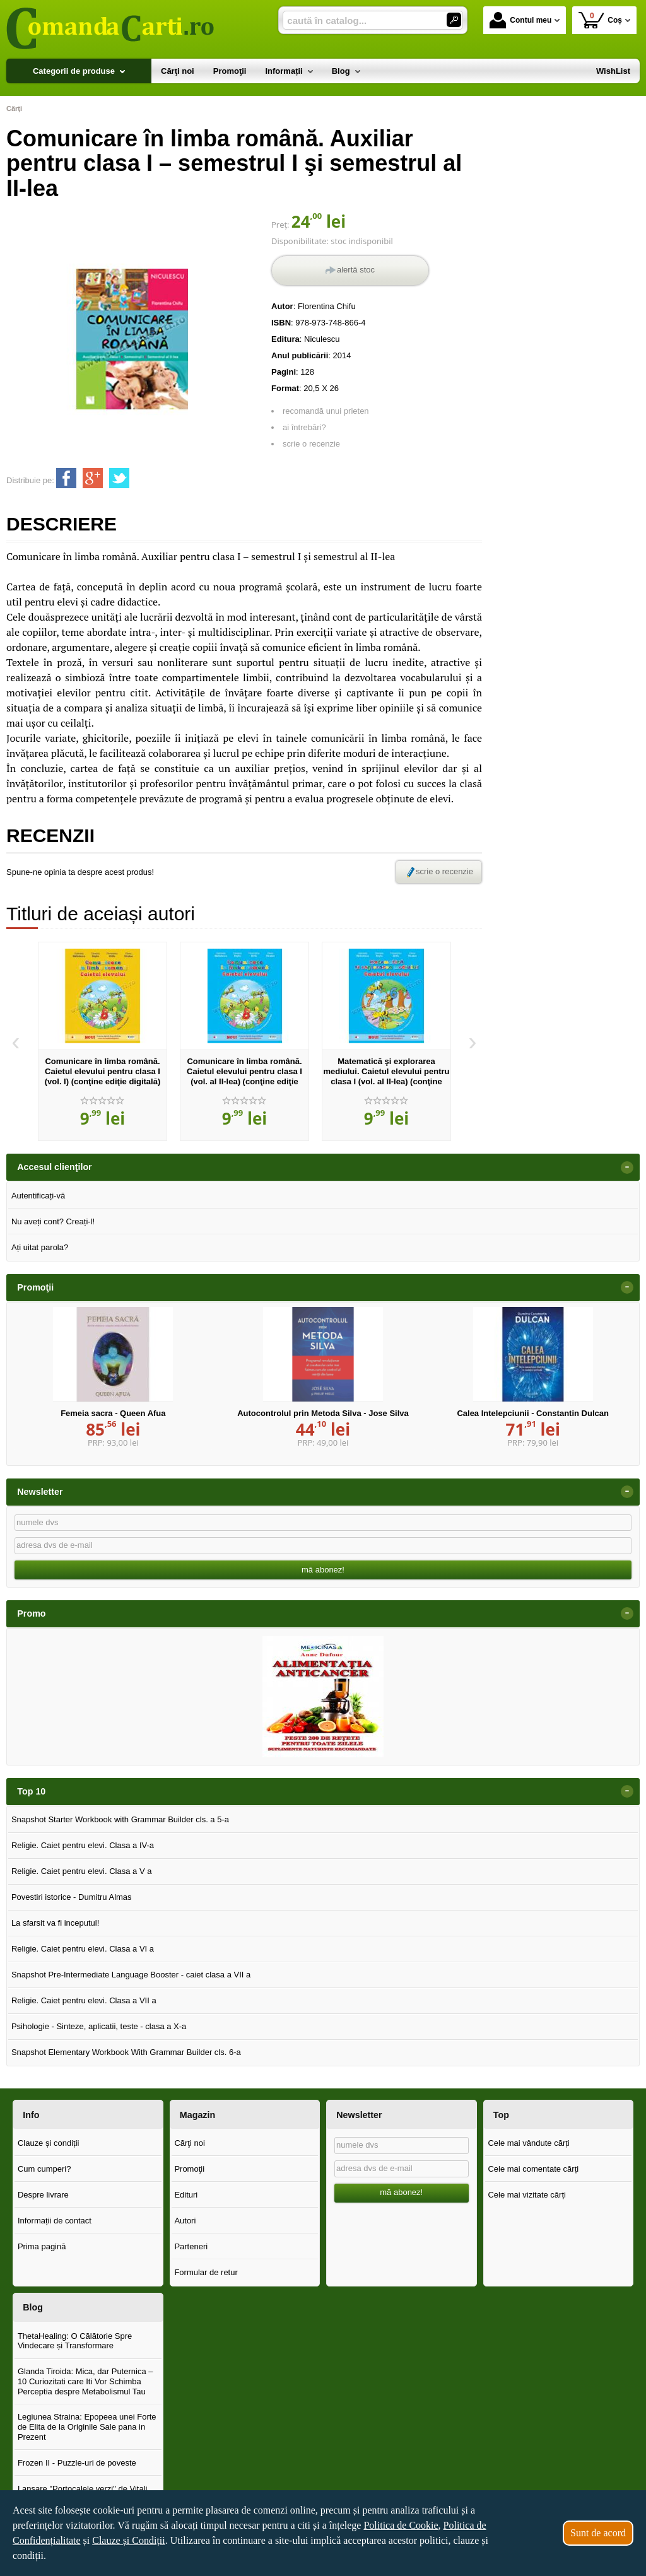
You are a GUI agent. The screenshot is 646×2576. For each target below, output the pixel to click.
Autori (185, 2220)
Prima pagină (42, 2246)
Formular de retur (205, 2272)
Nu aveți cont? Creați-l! (53, 1221)
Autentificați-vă (38, 1195)
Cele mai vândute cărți (528, 2143)
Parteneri (191, 2246)
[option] (102, 1041)
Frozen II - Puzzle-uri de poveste (77, 2463)
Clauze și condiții (48, 2143)
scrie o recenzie (311, 443)
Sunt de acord (598, 2532)
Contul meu (520, 20)
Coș (600, 19)
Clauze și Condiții (128, 2540)
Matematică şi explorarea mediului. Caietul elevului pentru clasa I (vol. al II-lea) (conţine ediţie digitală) (386, 1076)
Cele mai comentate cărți (533, 2169)
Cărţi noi (189, 2143)
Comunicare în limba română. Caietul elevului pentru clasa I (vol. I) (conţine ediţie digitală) (102, 1071)
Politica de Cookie (400, 2525)
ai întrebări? (304, 427)
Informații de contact (54, 2220)
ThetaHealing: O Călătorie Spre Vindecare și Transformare (75, 2341)
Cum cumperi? (44, 2169)
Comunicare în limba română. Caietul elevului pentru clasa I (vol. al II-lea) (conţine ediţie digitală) (244, 1076)
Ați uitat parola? (39, 1247)
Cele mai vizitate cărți (527, 2194)
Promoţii (189, 2169)
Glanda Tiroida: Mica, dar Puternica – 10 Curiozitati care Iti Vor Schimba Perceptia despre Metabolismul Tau (85, 2381)
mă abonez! (323, 1569)
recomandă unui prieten (326, 411)
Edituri (185, 2194)
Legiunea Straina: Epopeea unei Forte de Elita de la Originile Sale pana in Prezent (87, 2426)
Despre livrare (43, 2194)
